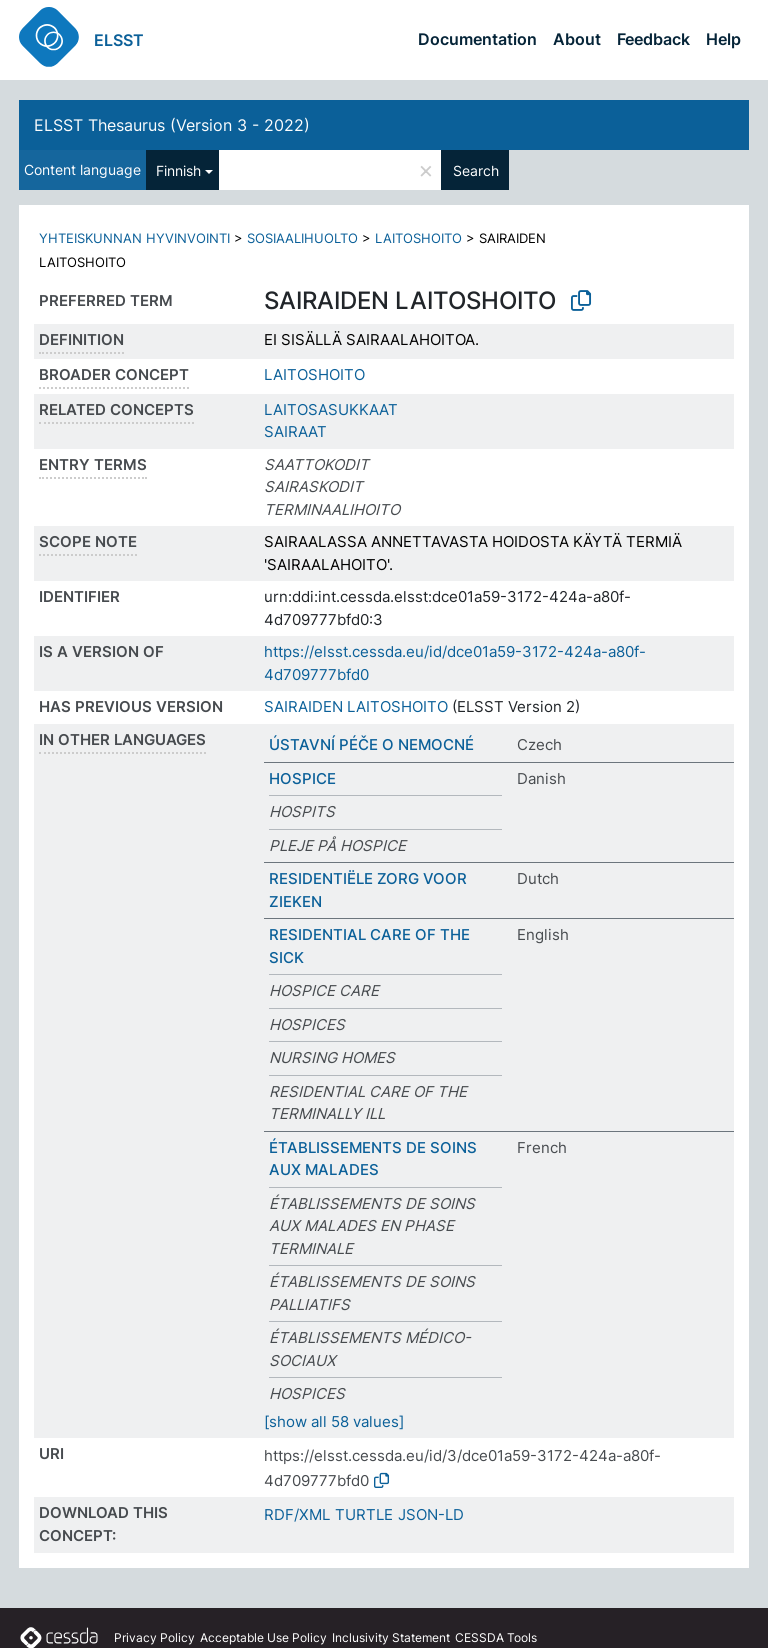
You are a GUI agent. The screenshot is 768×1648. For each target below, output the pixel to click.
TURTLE (364, 1514)
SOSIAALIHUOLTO (302, 238)
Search (476, 170)
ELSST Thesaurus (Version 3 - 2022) (172, 125)
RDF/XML (297, 1514)
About (577, 39)
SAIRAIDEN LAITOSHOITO (356, 706)
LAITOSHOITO (418, 238)
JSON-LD (431, 1514)
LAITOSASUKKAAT (331, 409)
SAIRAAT (295, 431)
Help (723, 39)
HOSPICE (302, 778)
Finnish (178, 170)
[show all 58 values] (334, 1421)
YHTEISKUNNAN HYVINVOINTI (134, 238)
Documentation (477, 39)
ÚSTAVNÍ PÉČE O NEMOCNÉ (371, 744)
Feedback (653, 39)
